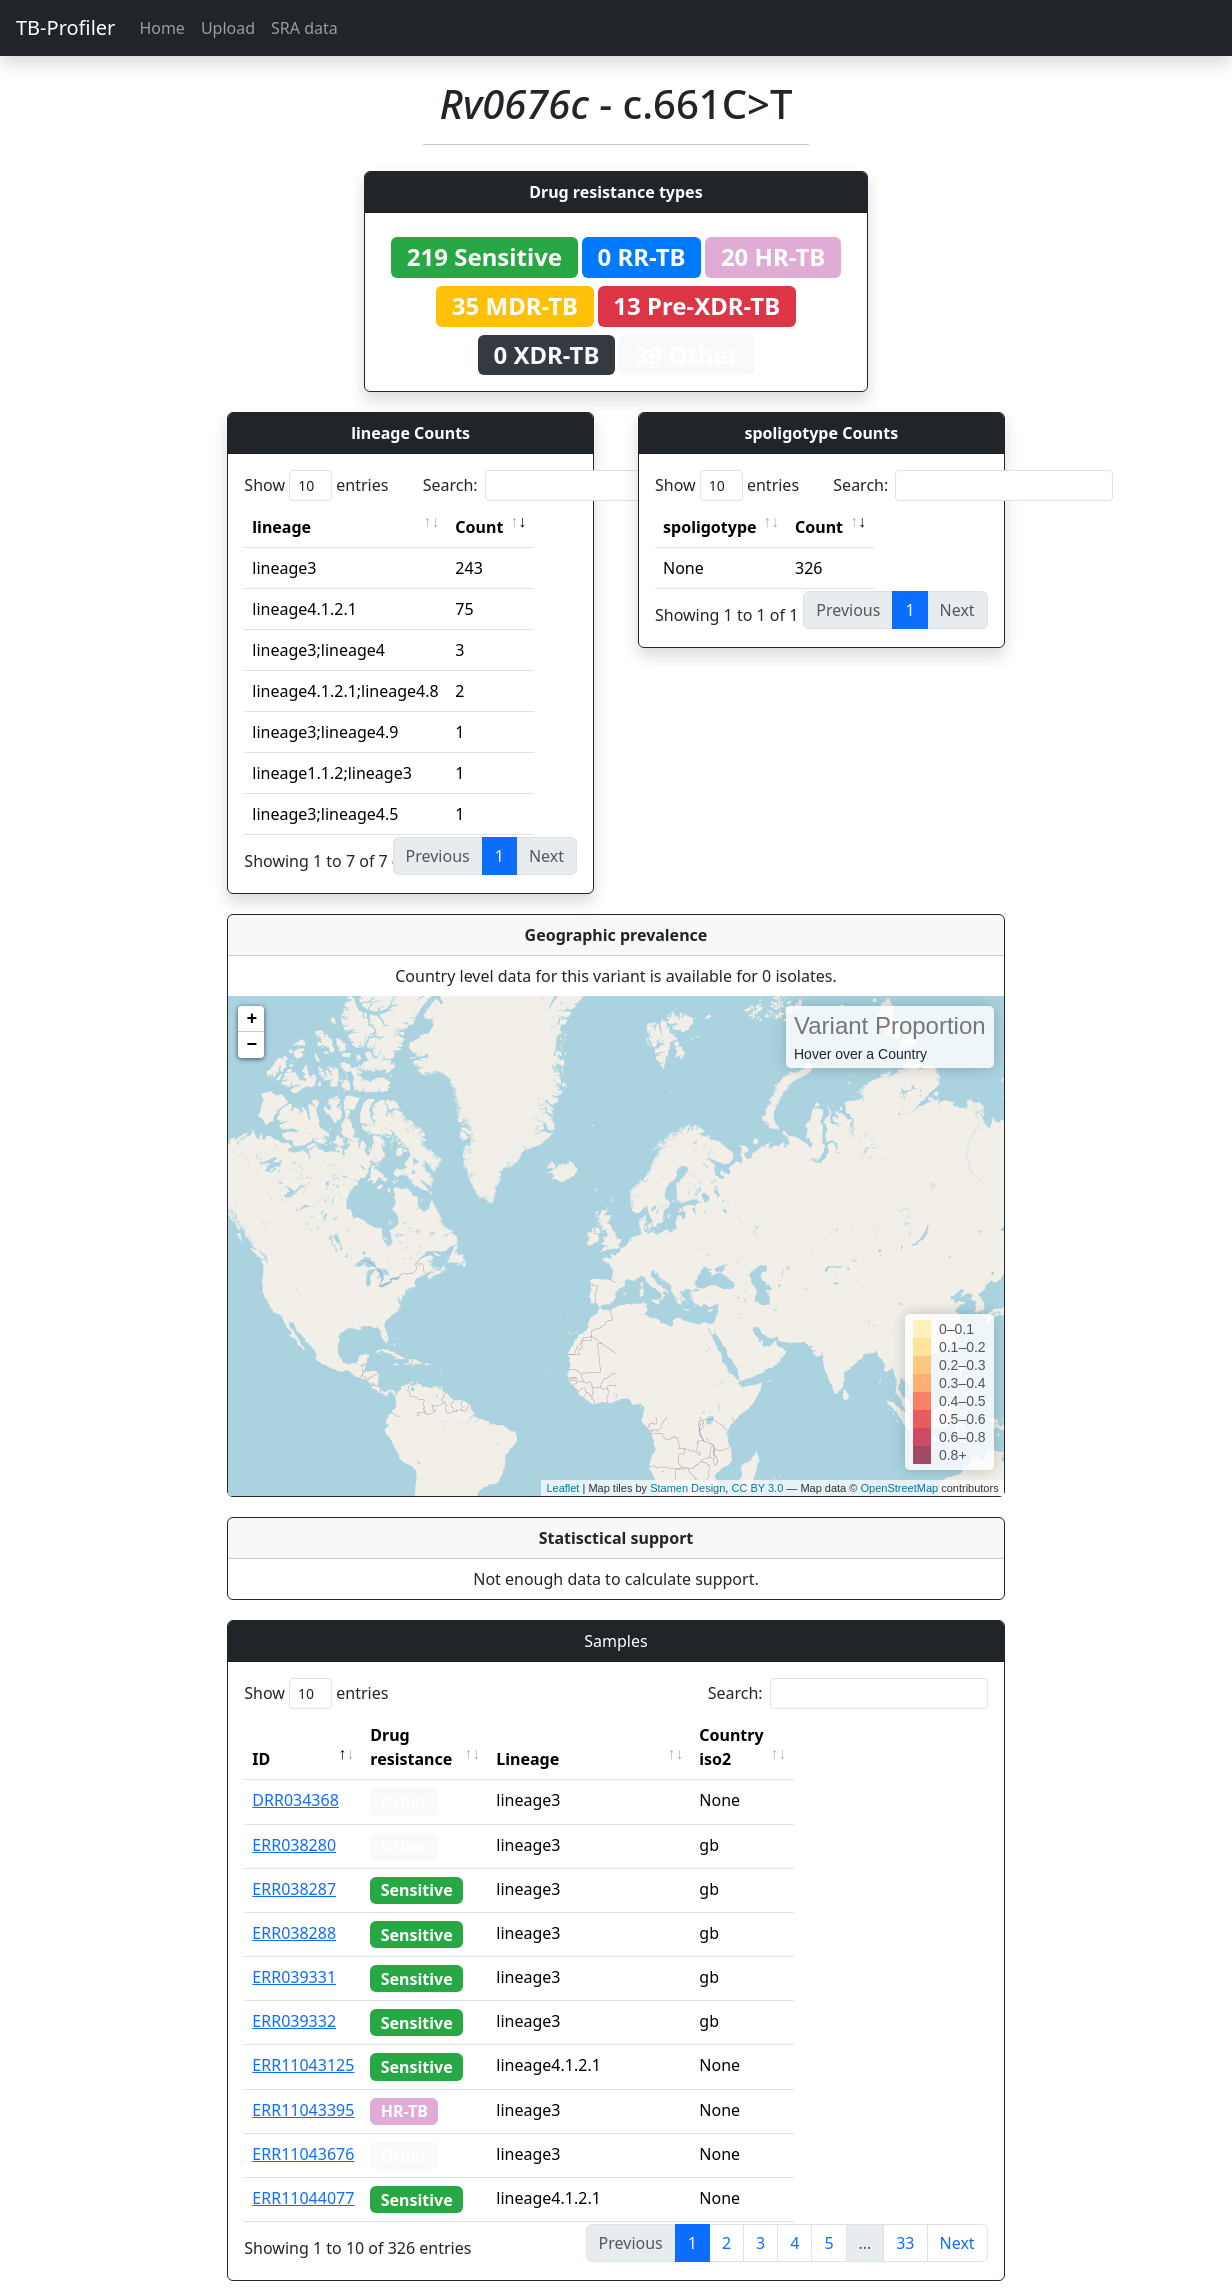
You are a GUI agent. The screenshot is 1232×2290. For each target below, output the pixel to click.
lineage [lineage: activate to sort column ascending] (281, 527)
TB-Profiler (65, 27)
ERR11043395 (303, 2086)
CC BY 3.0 (757, 1488)
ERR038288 (294, 1909)
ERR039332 (294, 1997)
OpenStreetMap (899, 1488)
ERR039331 (294, 1953)
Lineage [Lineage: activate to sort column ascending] (565, 1735)
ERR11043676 (303, 2130)
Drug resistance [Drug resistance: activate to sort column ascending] (433, 1735)
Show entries (316, 485)
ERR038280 (294, 1821)
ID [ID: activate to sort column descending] (261, 1735)
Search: (563, 485)
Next (957, 2219)
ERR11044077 (303, 2174)
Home (162, 28)
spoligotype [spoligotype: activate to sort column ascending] (710, 527)
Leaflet (562, 1488)
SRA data (304, 28)
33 (905, 2219)
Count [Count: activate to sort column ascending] (479, 527)
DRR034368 (295, 1776)
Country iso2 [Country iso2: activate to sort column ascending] (787, 1735)
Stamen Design (687, 1488)
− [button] (251, 1045)
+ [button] (251, 1019)
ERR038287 (294, 1865)
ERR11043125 (303, 2041)
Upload (228, 28)
